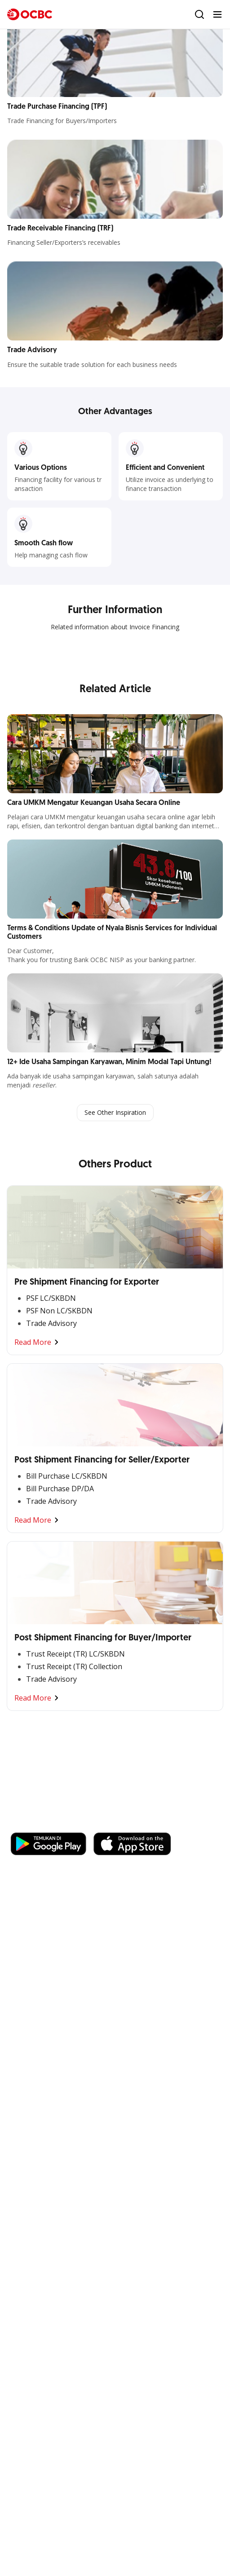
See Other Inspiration (115, 1112)
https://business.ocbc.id (138, 1824)
